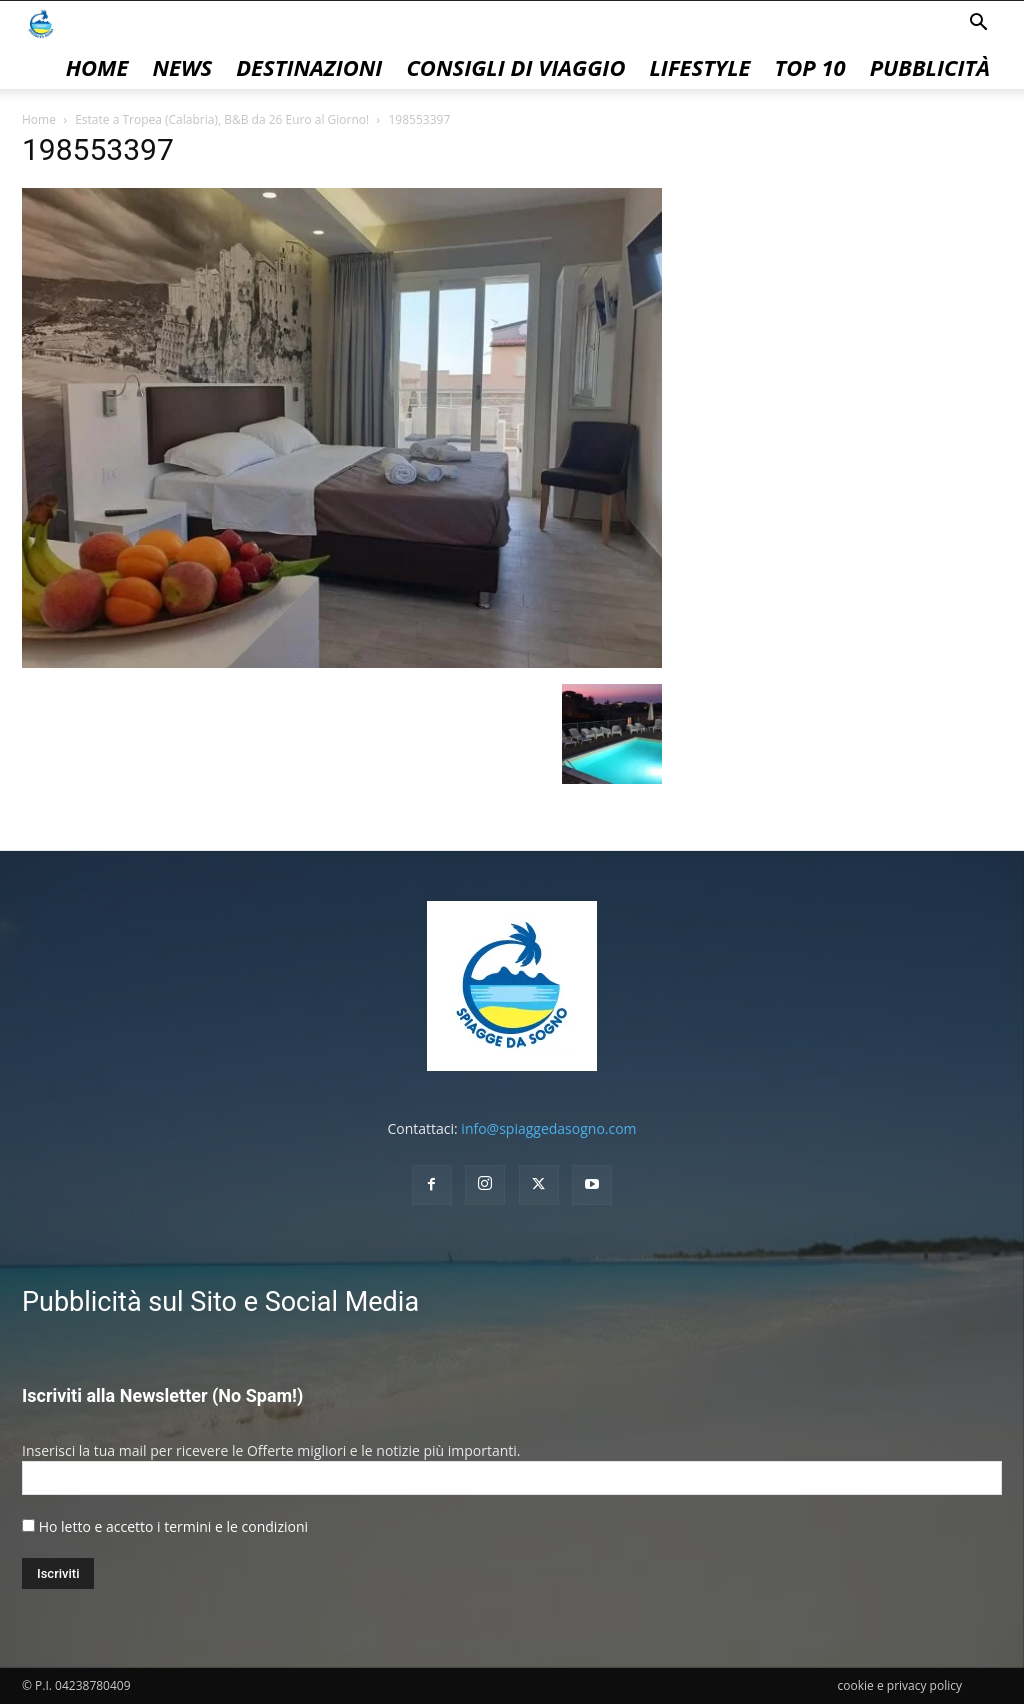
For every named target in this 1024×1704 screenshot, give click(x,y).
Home (97, 67)
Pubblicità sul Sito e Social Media (220, 1302)
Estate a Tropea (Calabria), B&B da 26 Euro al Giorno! (222, 119)
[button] (978, 24)
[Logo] (41, 22)
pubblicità (930, 67)
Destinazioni (309, 67)
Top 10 (810, 67)
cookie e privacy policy (900, 1685)
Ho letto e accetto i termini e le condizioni (173, 1526)
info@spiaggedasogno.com (548, 1128)
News (182, 67)
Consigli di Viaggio (515, 67)
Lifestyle (699, 67)
